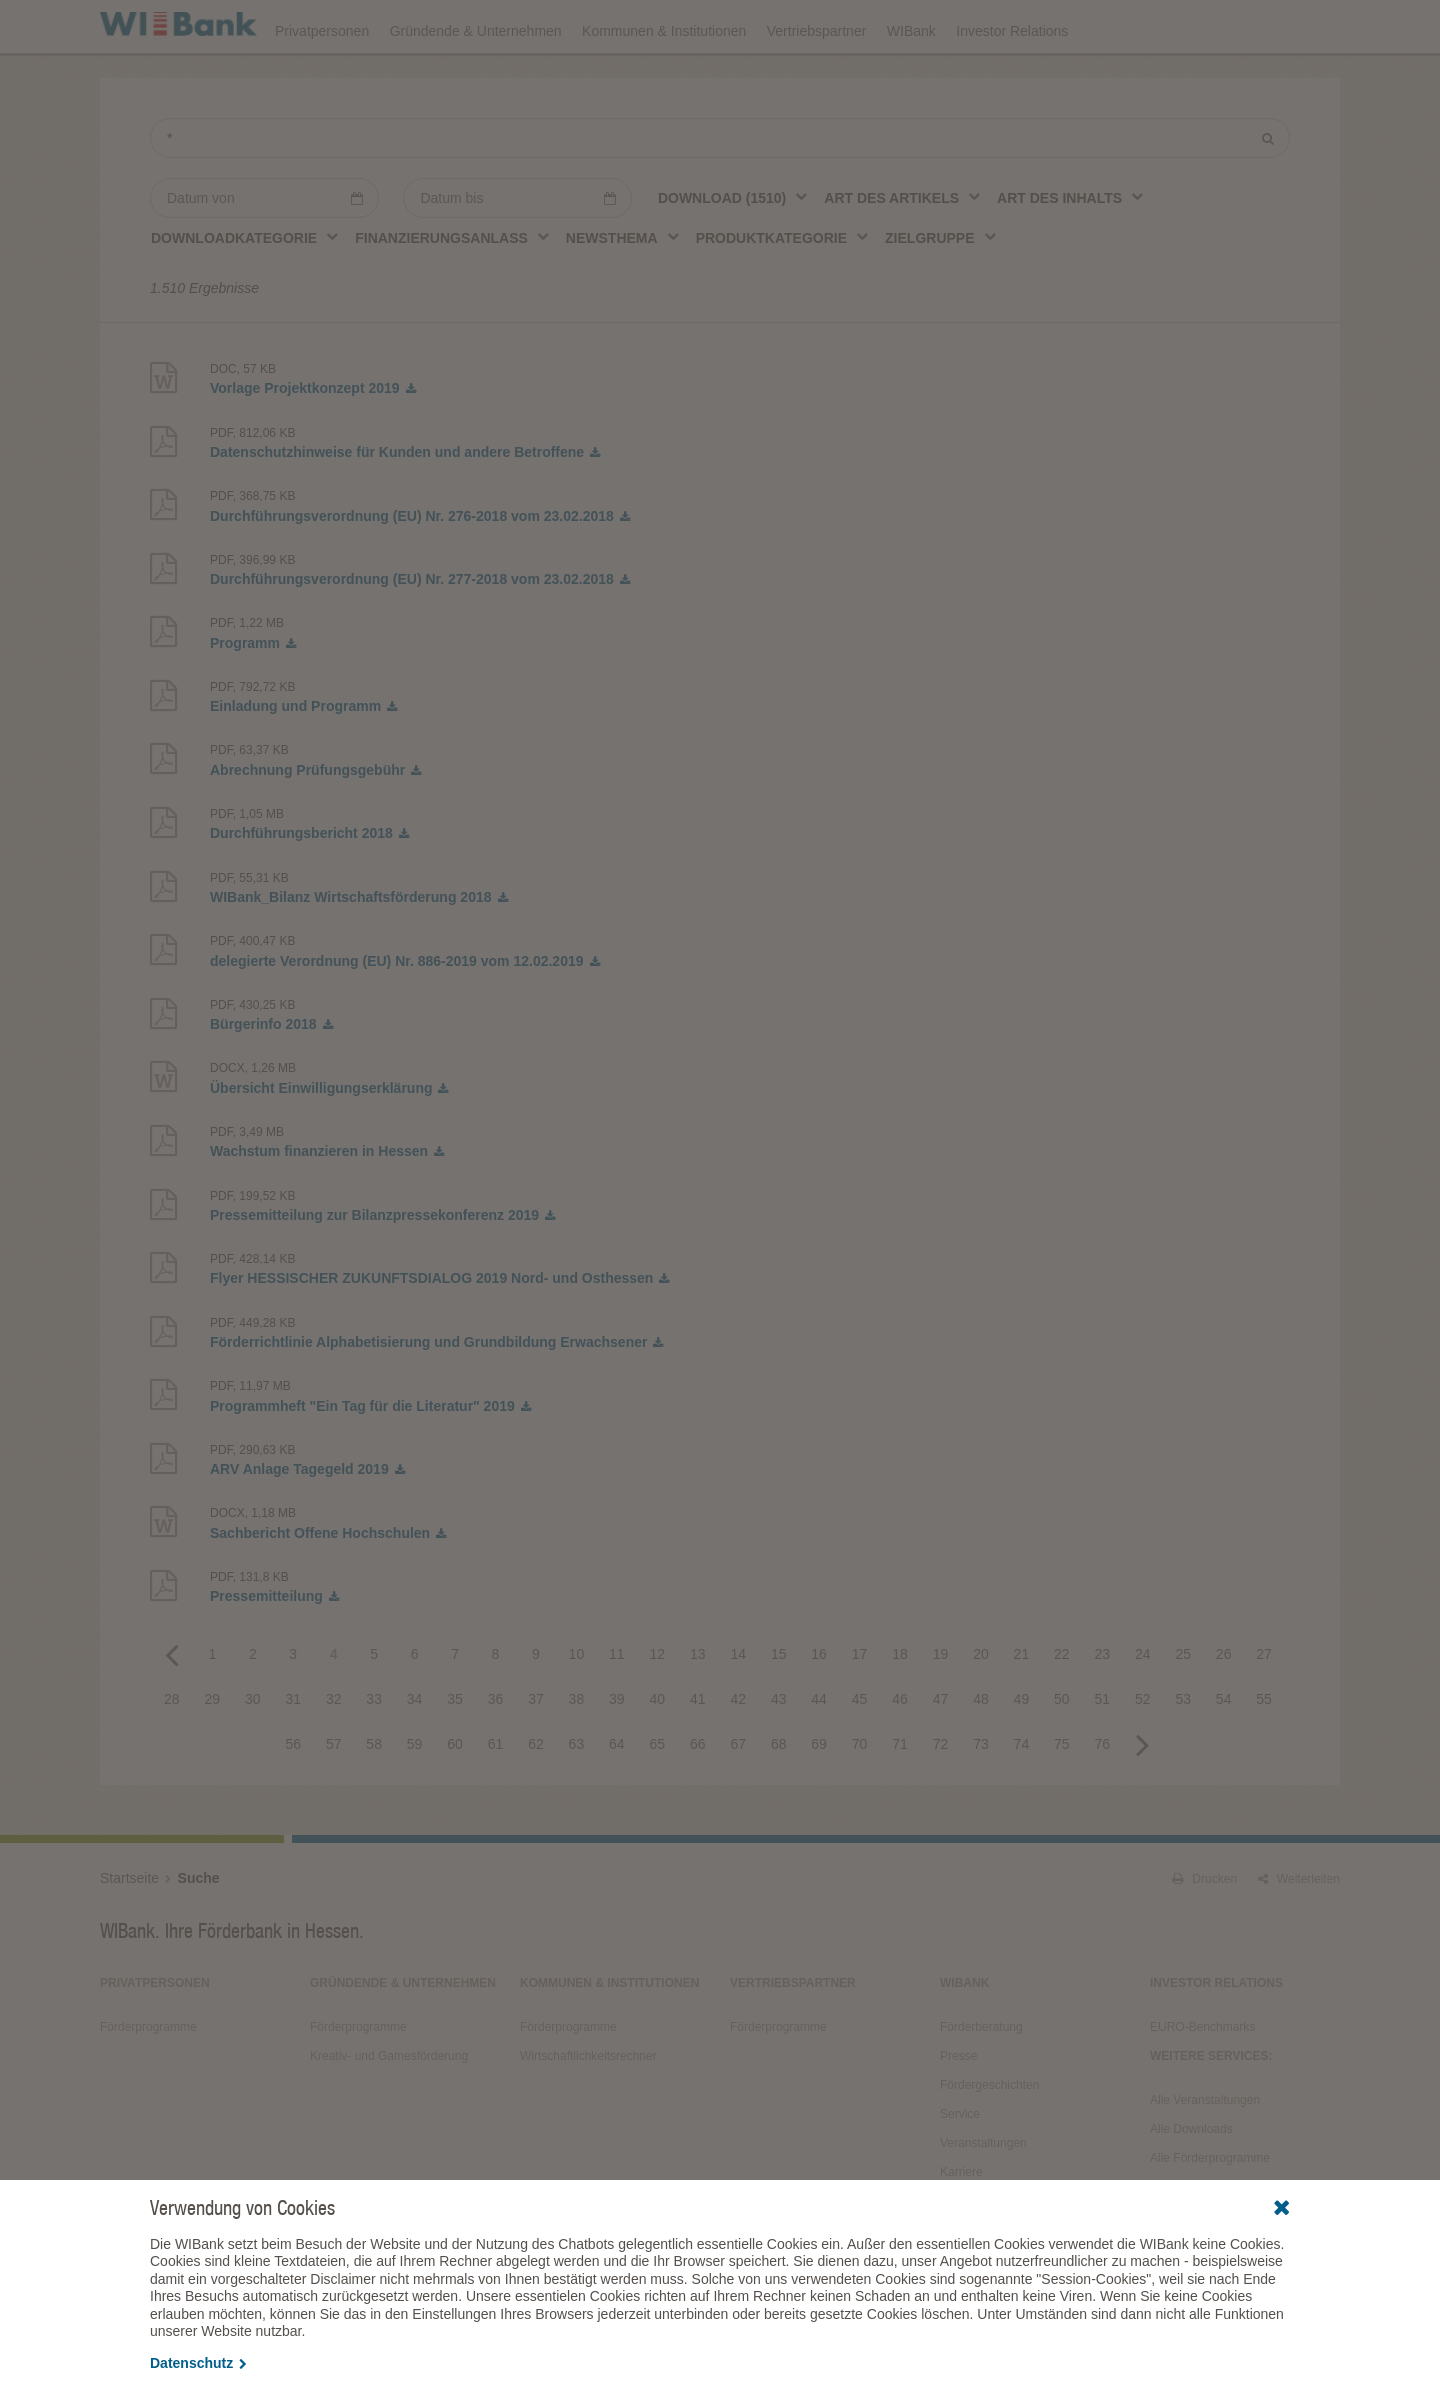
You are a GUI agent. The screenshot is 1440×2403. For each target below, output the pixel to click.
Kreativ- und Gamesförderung (389, 2111)
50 (1062, 1754)
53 (1183, 1754)
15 (779, 1709)
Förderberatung (981, 2082)
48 (981, 1754)
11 (617, 1709)
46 (900, 1754)
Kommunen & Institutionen (664, 82)
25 (1183, 1709)
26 (1224, 1709)
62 (536, 1799)
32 (334, 1754)
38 (577, 1754)
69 (819, 1799)
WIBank (911, 82)
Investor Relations (1012, 82)
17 (860, 1709)
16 (819, 1709)
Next (1143, 1799)
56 (293, 1799)
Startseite (129, 1933)
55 (1264, 1754)
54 (1224, 1754)
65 (658, 1799)
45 (860, 1754)
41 (698, 1754)
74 (1022, 1799)
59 (415, 1799)
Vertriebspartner (817, 82)
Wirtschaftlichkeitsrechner (588, 2111)
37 (536, 1754)
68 (779, 1799)
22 (1062, 1709)
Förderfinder (1137, 26)
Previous (172, 1709)
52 (1143, 1754)
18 (900, 1709)
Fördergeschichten (989, 2140)
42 (738, 1754)
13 (698, 1709)
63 (577, 1799)
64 (617, 1799)
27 (1264, 1709)
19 (941, 1709)
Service (960, 2169)
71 (900, 1799)
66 (698, 1799)
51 (1103, 1754)
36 (496, 1754)
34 (415, 1754)
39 (617, 1754)
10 (577, 1709)
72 (941, 1799)
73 (981, 1799)
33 (374, 1754)
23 (1103, 1709)
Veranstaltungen (782, 26)
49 (1022, 1754)
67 (738, 1799)
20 (981, 1709)
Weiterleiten (1299, 1934)
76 (1103, 1799)
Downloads (897, 26)
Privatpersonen (322, 82)
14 (738, 1709)
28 (172, 1754)
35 (455, 1754)
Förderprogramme (1015, 26)
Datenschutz (198, 2363)
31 (293, 1754)
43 (779, 1754)
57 (334, 1799)
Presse (958, 2111)
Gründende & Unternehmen (476, 82)
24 (1143, 1709)
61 (496, 1799)
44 (819, 1754)
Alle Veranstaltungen (1205, 2155)
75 (1062, 1799)
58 (374, 1799)
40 (658, 1754)
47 (941, 1754)
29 (213, 1754)
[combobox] (733, 253)
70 (860, 1799)
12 (658, 1709)
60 (455, 1799)
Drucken (1204, 1934)
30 (253, 1754)
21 (1022, 1709)
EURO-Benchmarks (1202, 2082)
